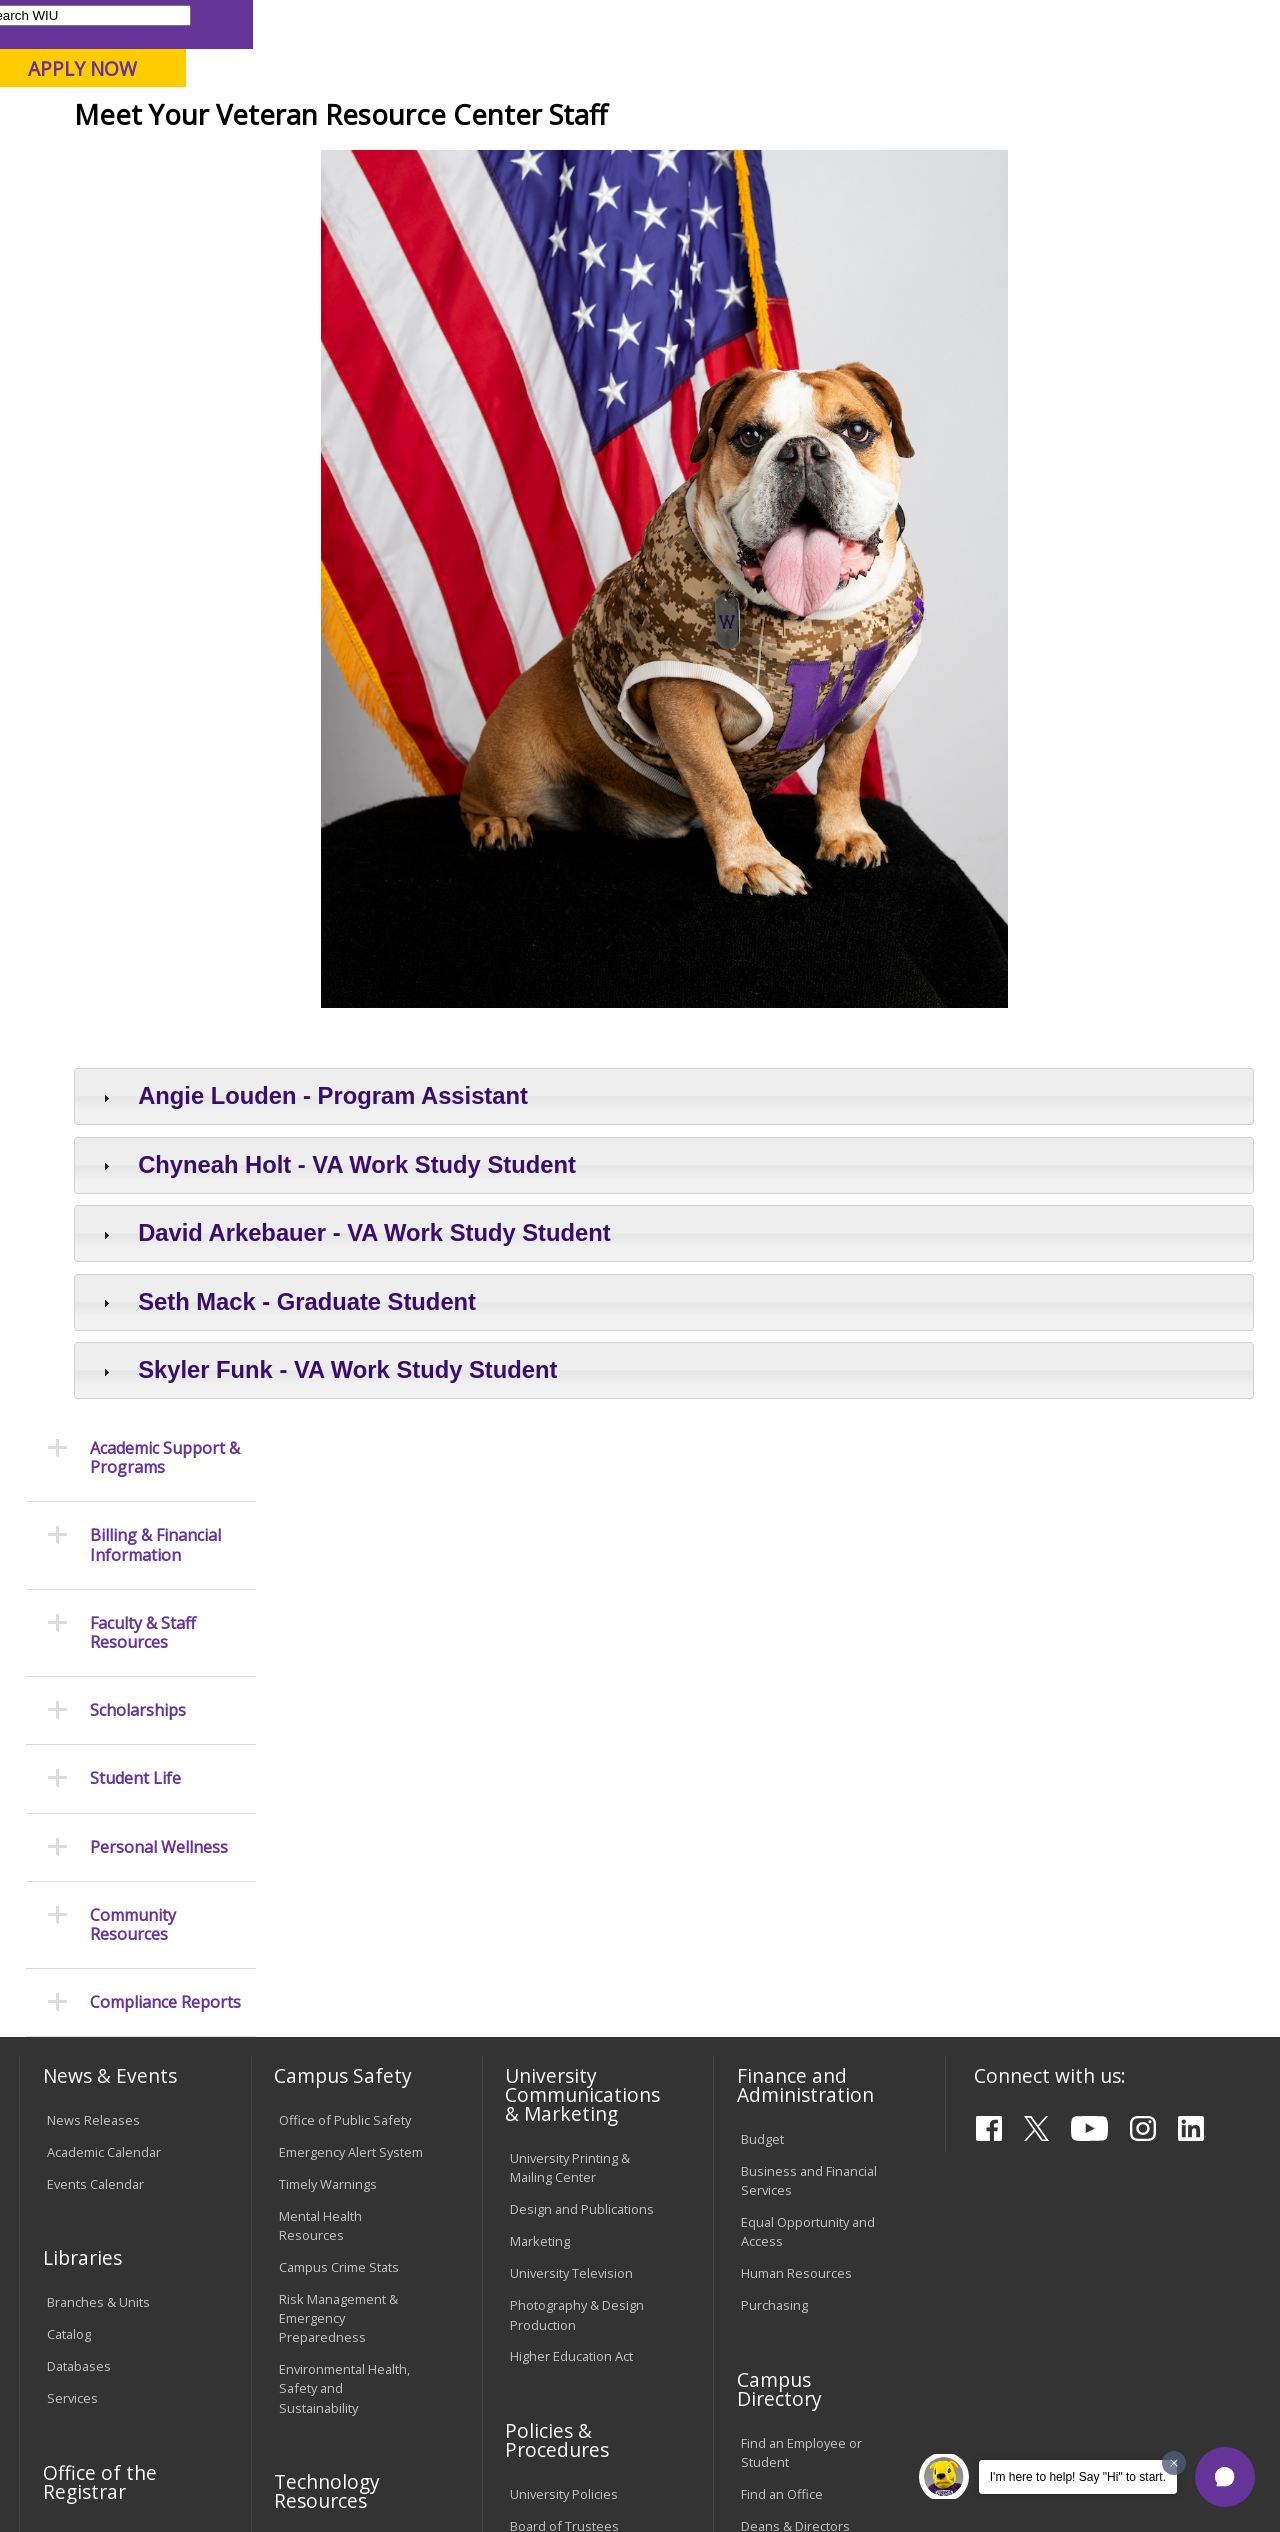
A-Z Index (885, 23)
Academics (286, 159)
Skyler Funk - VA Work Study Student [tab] (523, 1516)
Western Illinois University (314, 86)
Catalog (69, 1859)
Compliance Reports (165, 822)
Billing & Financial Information (155, 365)
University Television (571, 1798)
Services (72, 1923)
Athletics (718, 159)
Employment (213, 2387)
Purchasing (774, 1830)
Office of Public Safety (345, 1645)
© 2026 (72, 2470)
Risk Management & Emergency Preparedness (338, 1843)
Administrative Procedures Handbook (578, 2143)
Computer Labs (324, 2070)
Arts (624, 159)
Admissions (418, 159)
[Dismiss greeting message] (1174, 2463)
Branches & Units (98, 1827)
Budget (762, 1664)
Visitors (189, 23)
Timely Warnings (328, 1709)
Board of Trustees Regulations (564, 2060)
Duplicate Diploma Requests (101, 2101)
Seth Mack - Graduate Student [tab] (483, 1448)
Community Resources (133, 744)
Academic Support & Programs (165, 277)
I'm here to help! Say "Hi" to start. (1078, 2477)
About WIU (157, 159)
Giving (822, 159)
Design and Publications (582, 1734)
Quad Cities (480, 119)
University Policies (564, 2019)
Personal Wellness (159, 666)
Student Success (428, 204)
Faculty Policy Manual (572, 2102)
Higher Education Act (571, 1881)
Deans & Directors (795, 2051)
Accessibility (95, 2387)
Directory (806, 23)
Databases (79, 1891)
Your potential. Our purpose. (222, 119)
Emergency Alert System (351, 1677)
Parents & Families (87, 23)
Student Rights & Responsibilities (560, 2226)
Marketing (540, 1766)
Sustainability (335, 2387)
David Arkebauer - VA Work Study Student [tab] (550, 1379)
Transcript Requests (107, 2061)
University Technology (344, 2217)
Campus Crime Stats (339, 1792)
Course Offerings (704, 23)
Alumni (536, 159)
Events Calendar (95, 1709)
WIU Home (320, 204)
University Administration (784, 2092)
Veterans (530, 204)
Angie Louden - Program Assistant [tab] (508, 1242)
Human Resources (796, 1798)
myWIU (956, 23)
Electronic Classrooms (345, 2102)
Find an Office (782, 2019)
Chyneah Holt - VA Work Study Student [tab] (532, 1311)
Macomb (384, 119)
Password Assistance (343, 2134)
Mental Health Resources (320, 1750)
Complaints (543, 2268)
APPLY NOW (1109, 68)
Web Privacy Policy (443, 2470)
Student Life (939, 159)
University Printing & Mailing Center (570, 1692)
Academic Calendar (104, 1677)
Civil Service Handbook (578, 2185)
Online (568, 119)
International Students (304, 23)
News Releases (93, 1645)
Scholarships (138, 530)
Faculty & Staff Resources (143, 452)
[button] (1225, 2477)
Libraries (605, 23)
